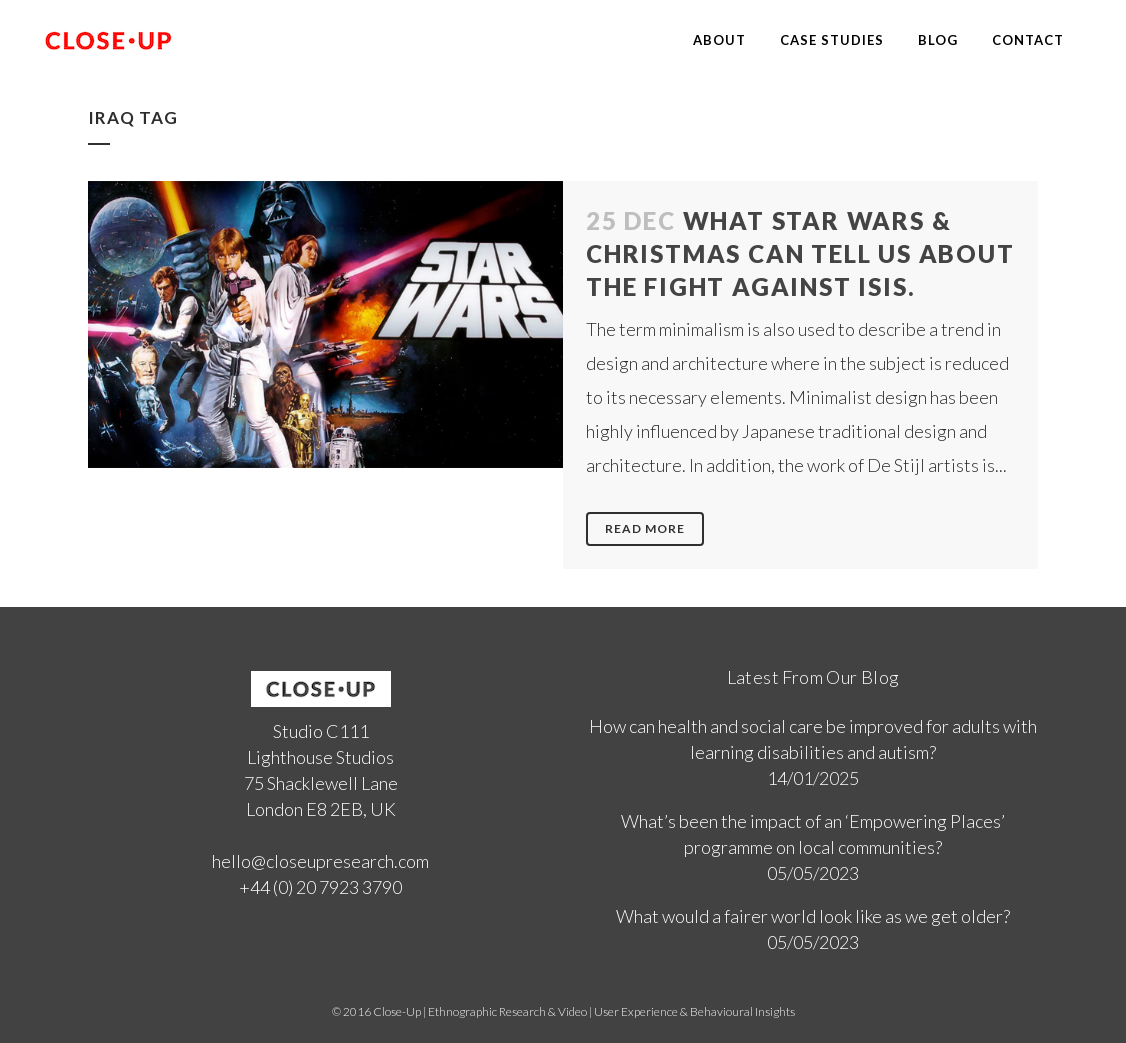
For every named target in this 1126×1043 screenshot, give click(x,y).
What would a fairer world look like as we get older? (813, 916)
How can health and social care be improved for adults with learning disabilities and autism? (813, 739)
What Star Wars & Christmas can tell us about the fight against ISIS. (800, 253)
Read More (645, 528)
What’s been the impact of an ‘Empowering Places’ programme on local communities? (813, 834)
